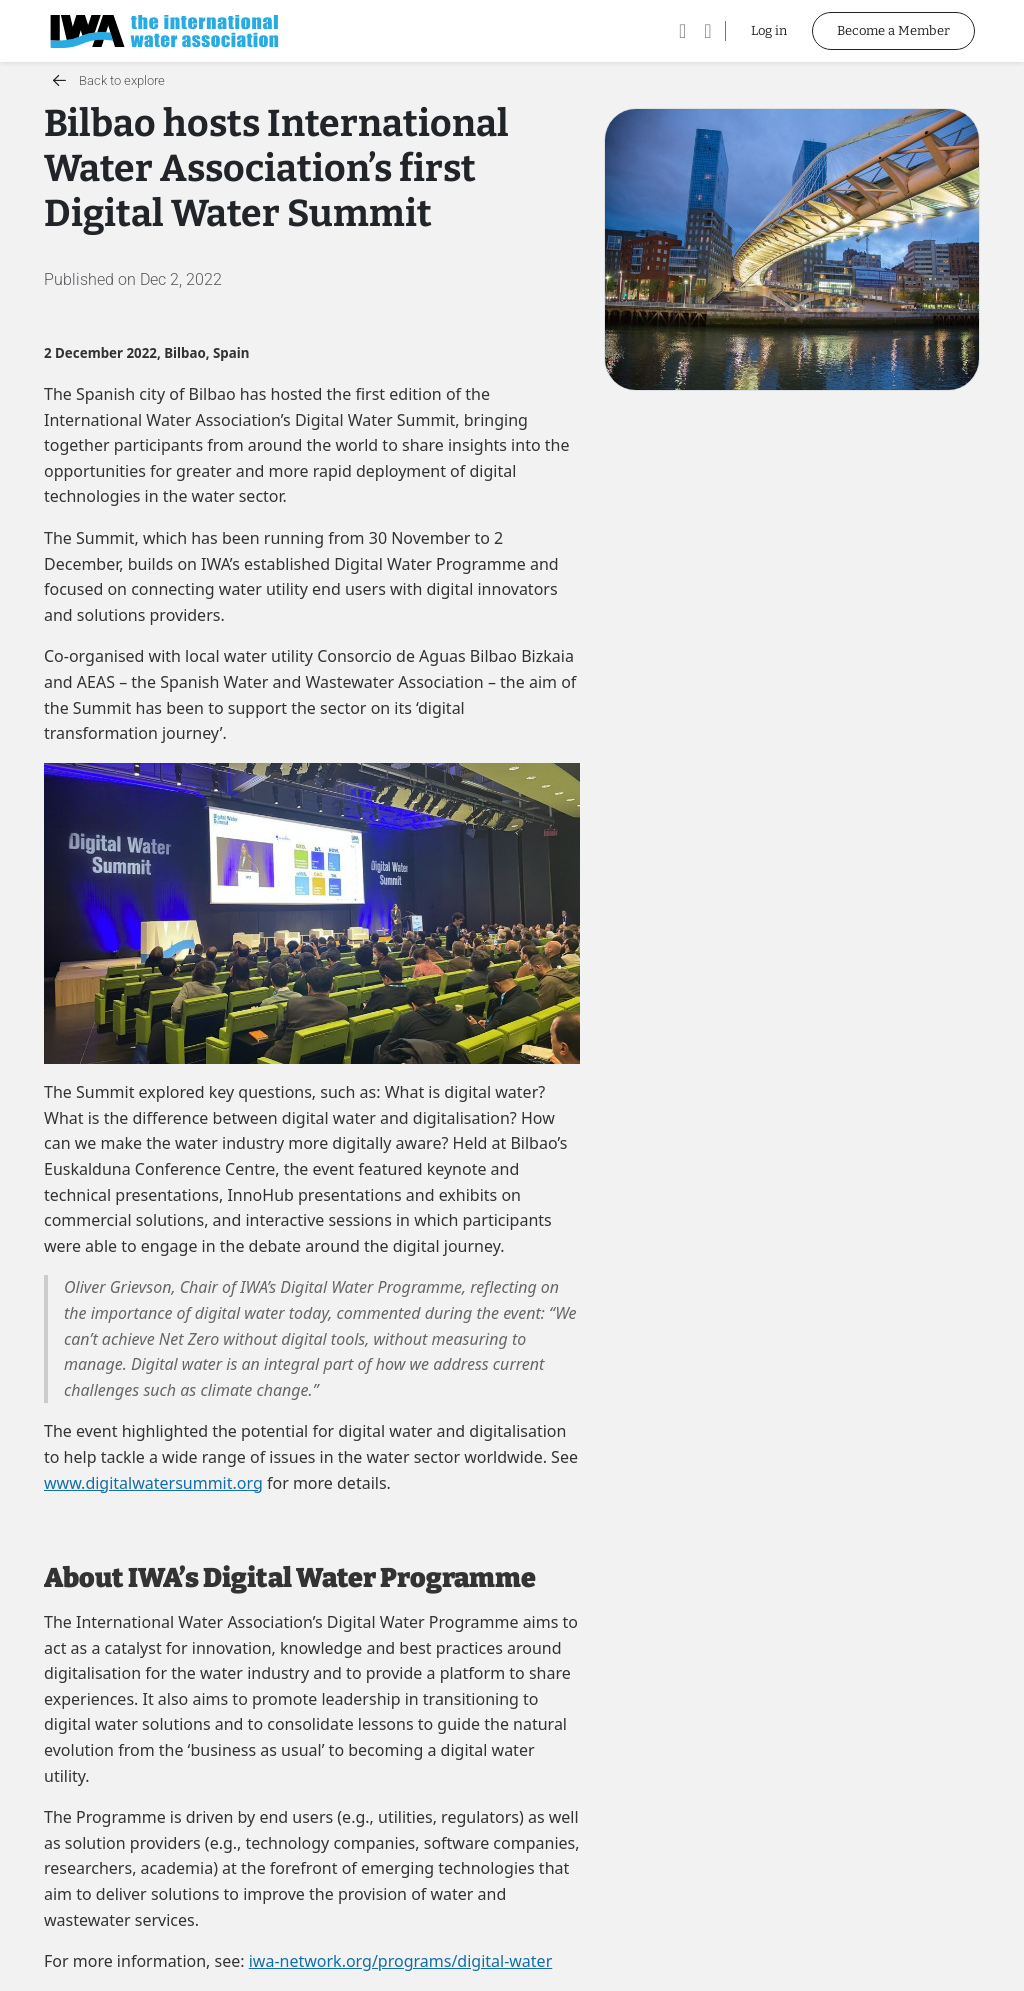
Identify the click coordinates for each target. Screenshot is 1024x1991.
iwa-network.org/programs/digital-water (401, 1961)
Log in (769, 30)
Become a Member (893, 30)
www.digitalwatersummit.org (153, 1483)
